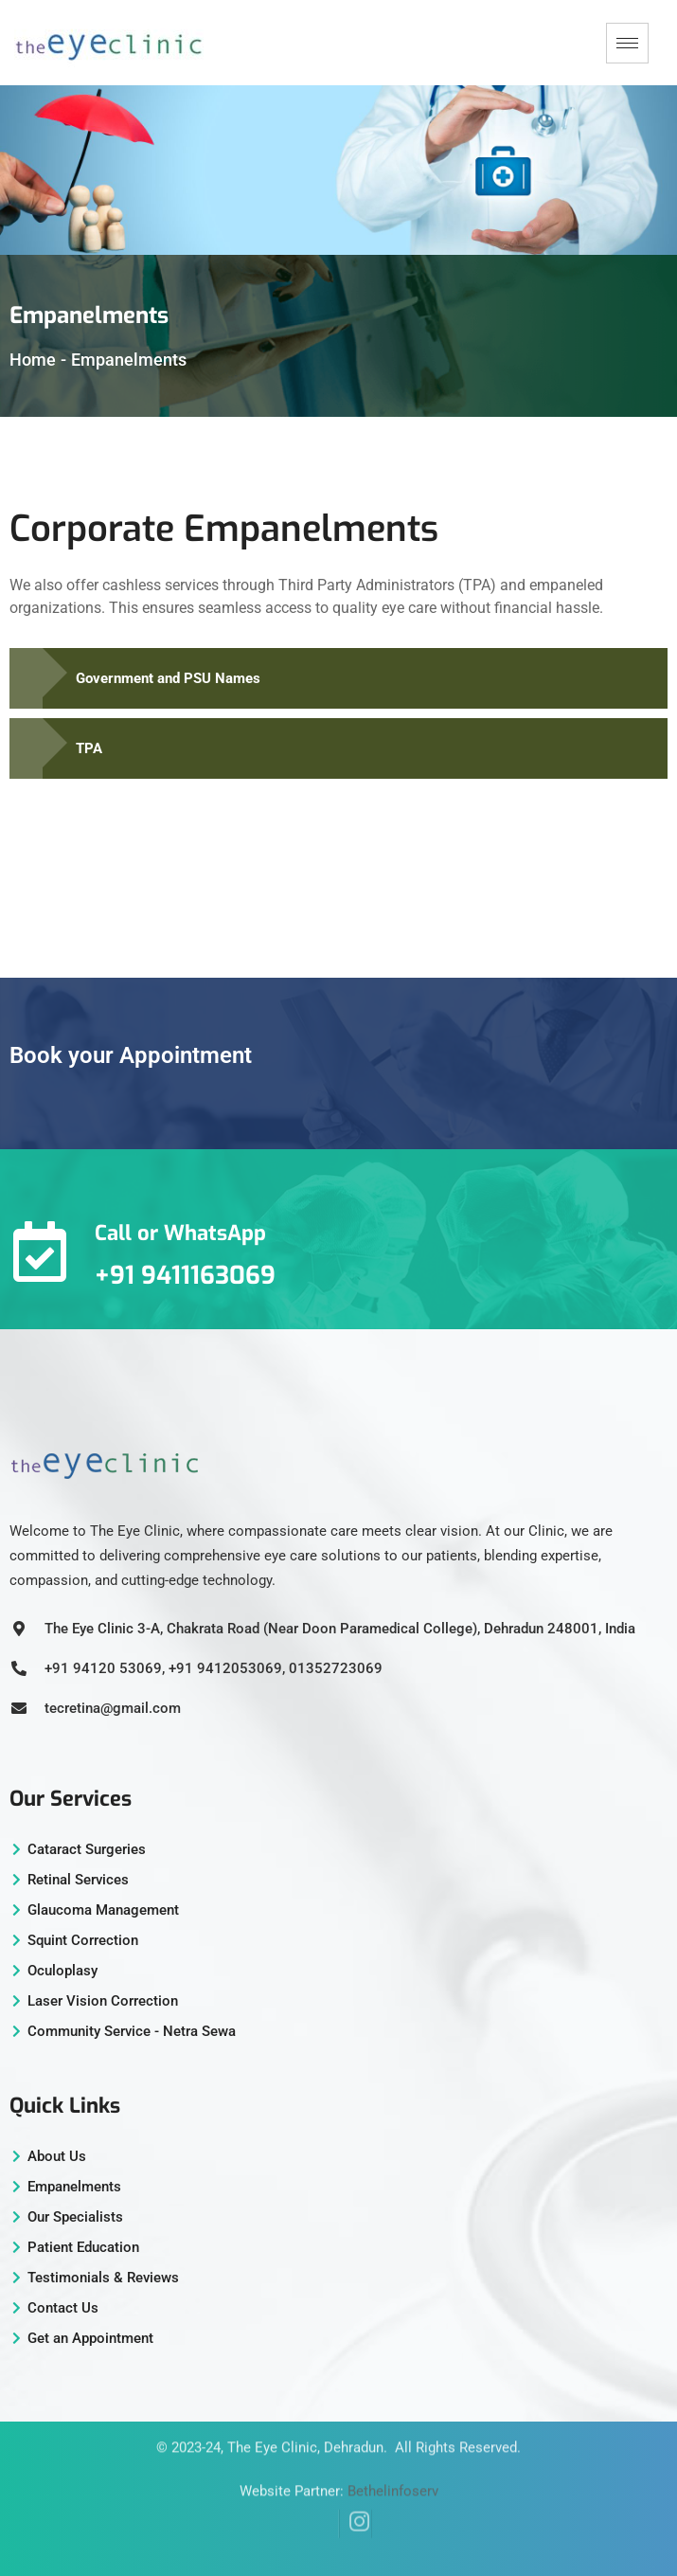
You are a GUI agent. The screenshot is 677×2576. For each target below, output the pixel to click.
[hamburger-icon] (627, 43)
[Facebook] (323, 2496)
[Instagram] (355, 2496)
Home (32, 359)
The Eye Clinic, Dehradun (305, 2427)
